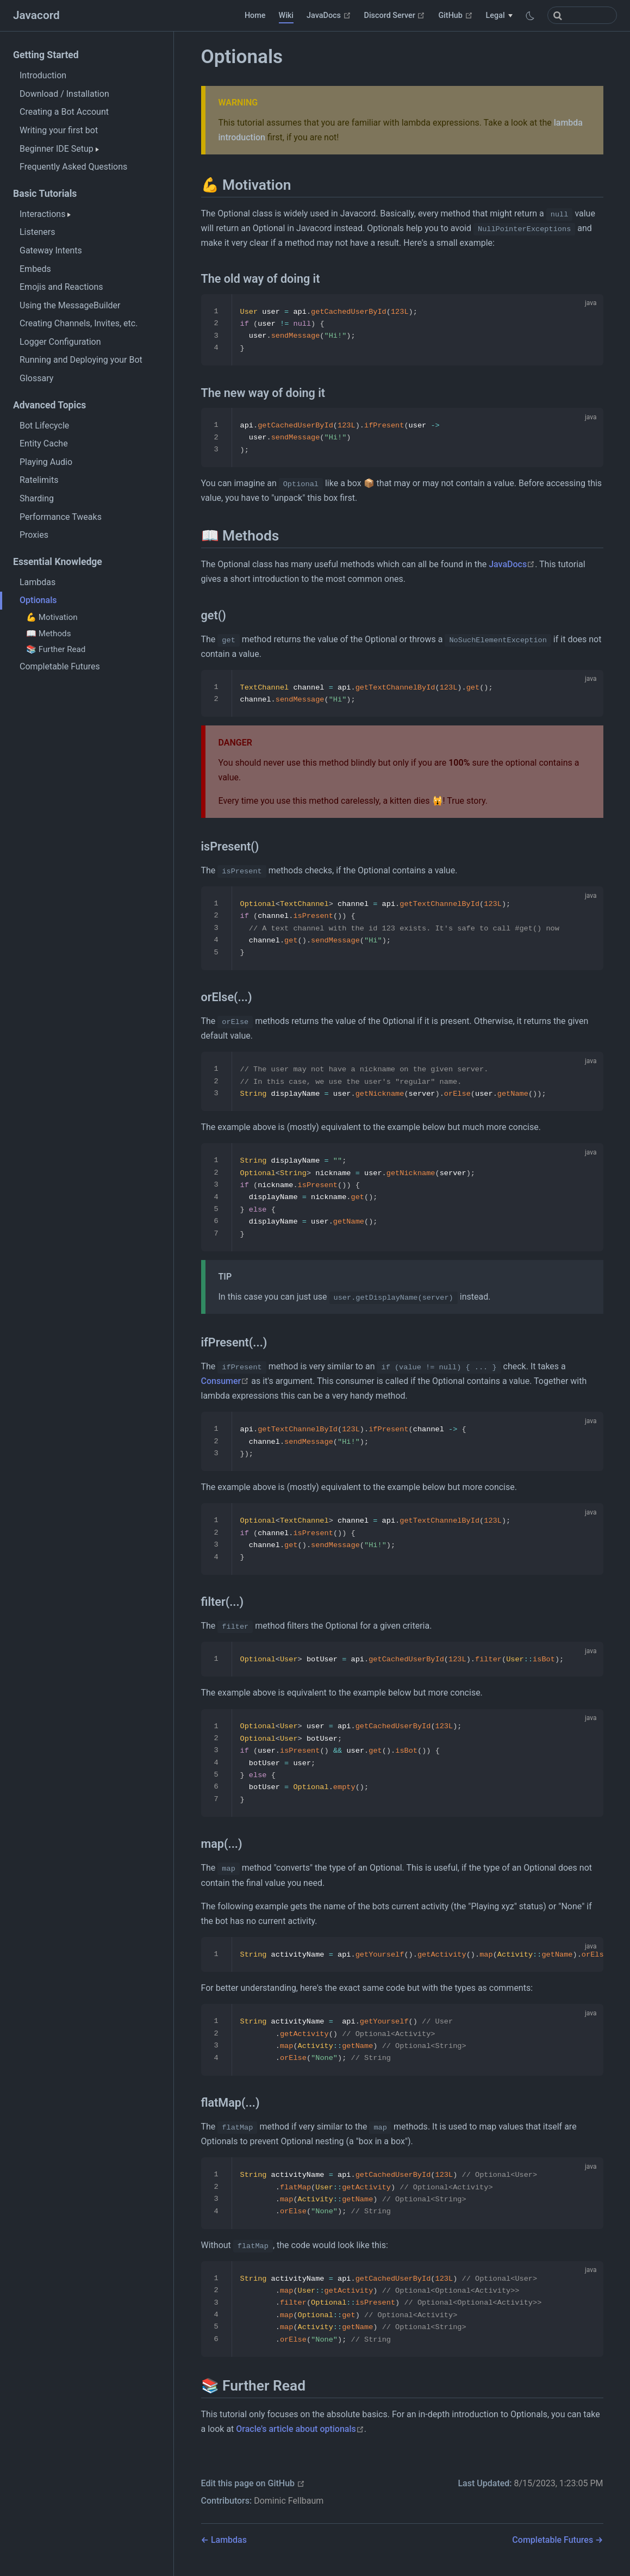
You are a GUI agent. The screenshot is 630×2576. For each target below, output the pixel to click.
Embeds (35, 269)
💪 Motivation (52, 617)
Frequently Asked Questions (73, 167)
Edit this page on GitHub (253, 2483)
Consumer (225, 1381)
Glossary (36, 378)
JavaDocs (329, 15)
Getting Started (46, 54)
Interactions (45, 214)
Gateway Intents (51, 250)
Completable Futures (60, 666)
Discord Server (395, 15)
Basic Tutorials (45, 193)
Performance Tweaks (61, 517)
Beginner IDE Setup (59, 149)
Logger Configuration (60, 342)
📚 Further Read (55, 649)
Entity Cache (44, 443)
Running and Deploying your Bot (81, 360)
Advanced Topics (49, 405)
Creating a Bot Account (64, 112)
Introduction (43, 75)
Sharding (37, 498)
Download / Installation (64, 94)
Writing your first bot (59, 130)
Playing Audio (46, 462)
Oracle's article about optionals (300, 2429)
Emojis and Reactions (61, 287)
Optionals (38, 600)
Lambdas (37, 582)
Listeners (37, 232)
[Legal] (499, 16)
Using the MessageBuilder (70, 305)
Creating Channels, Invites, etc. (79, 323)
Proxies (34, 535)
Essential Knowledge (57, 561)
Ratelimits (39, 480)
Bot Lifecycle (44, 425)
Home (255, 15)
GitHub (455, 15)
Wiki (286, 15)
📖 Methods (48, 633)
